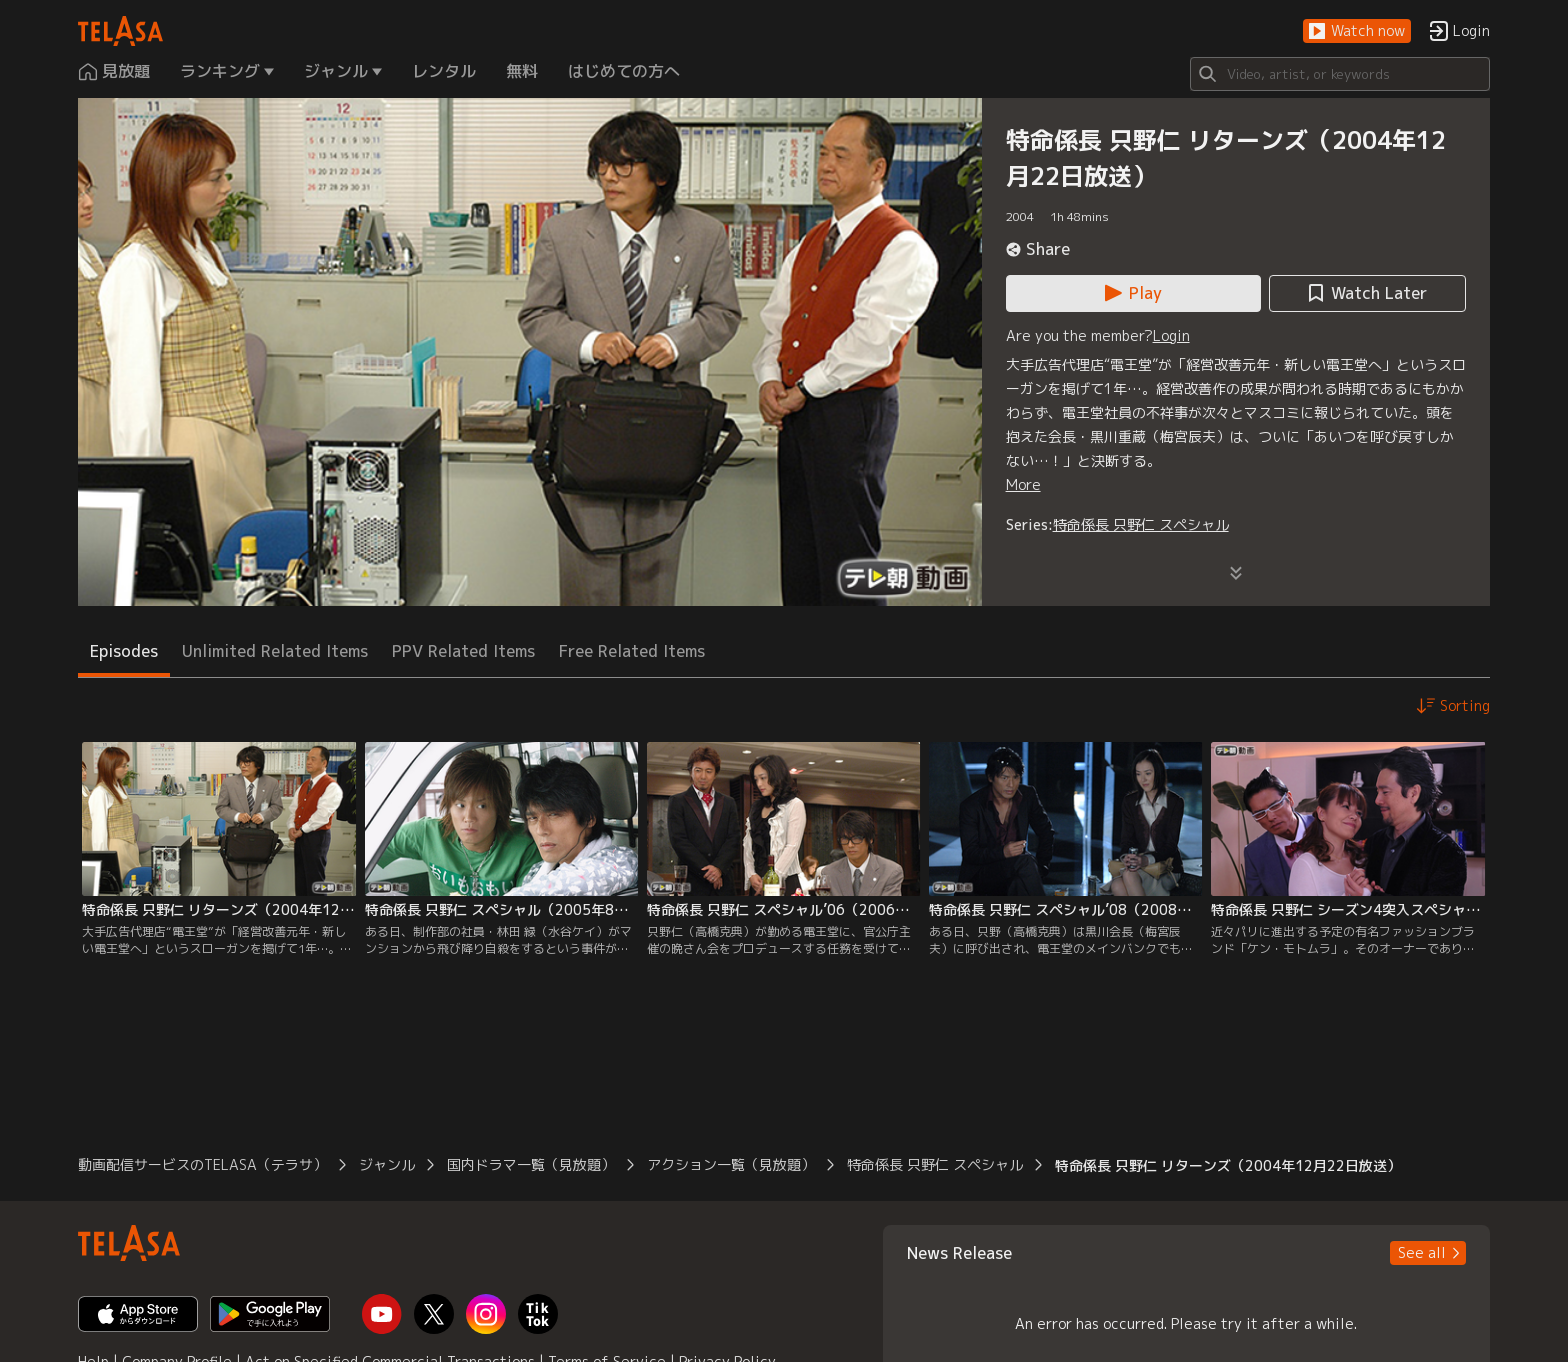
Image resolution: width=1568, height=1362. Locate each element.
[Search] (1340, 74)
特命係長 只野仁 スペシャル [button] (935, 1164)
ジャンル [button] (387, 1164)
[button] (1357, 31)
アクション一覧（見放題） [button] (731, 1164)
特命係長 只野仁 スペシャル (1141, 524)
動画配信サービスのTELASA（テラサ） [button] (202, 1164)
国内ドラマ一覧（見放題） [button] (531, 1164)
